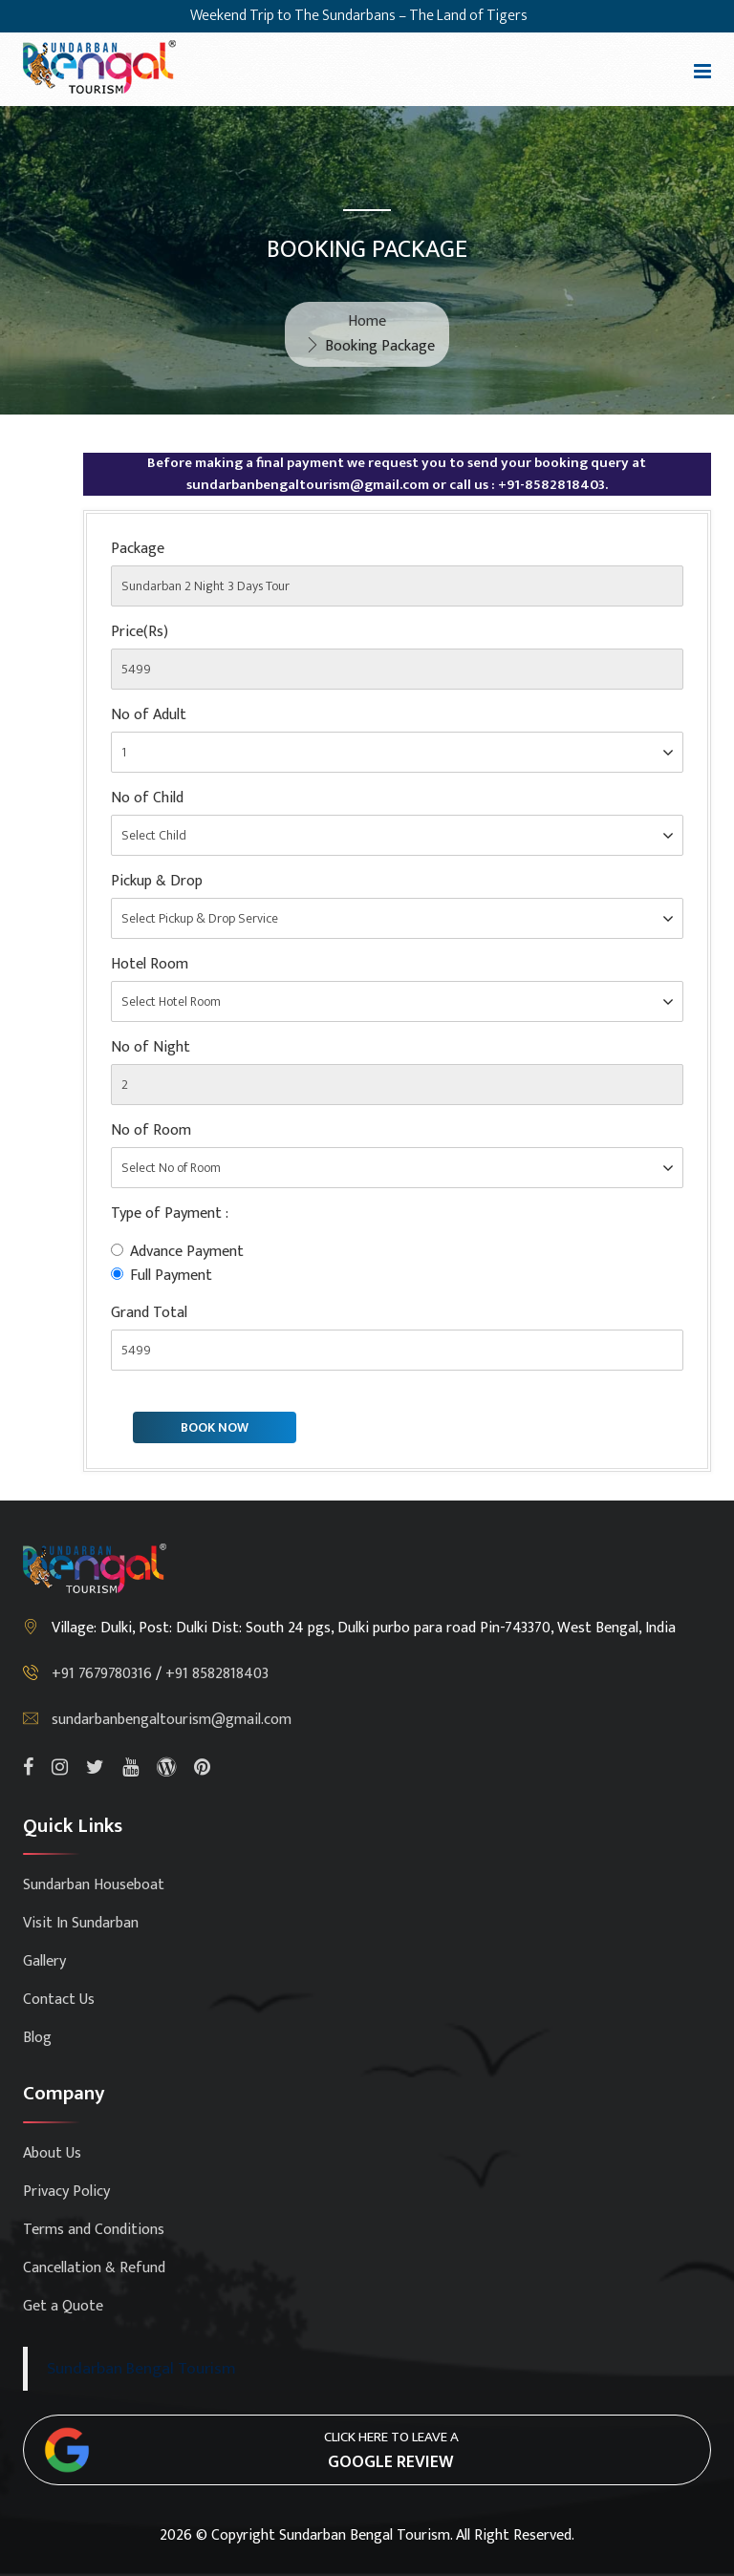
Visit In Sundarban (81, 1923)
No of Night (150, 1047)
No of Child (147, 798)
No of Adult (148, 715)
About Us (52, 2153)
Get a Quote (63, 2306)
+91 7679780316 (104, 1674)
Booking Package (380, 346)
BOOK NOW (214, 1427)
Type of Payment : (169, 1214)
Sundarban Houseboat (93, 1885)
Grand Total (149, 1313)
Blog (37, 2038)
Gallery (44, 1961)
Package (137, 549)
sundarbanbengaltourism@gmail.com (171, 1720)
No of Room (151, 1130)
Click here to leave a (391, 2451)
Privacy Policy (66, 2191)
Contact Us (59, 1999)
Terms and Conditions (93, 2230)
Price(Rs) (139, 632)
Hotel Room (149, 964)
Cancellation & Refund (94, 2268)
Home (367, 321)
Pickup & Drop (157, 881)
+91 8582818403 (217, 1674)
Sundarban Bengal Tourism (141, 2368)
